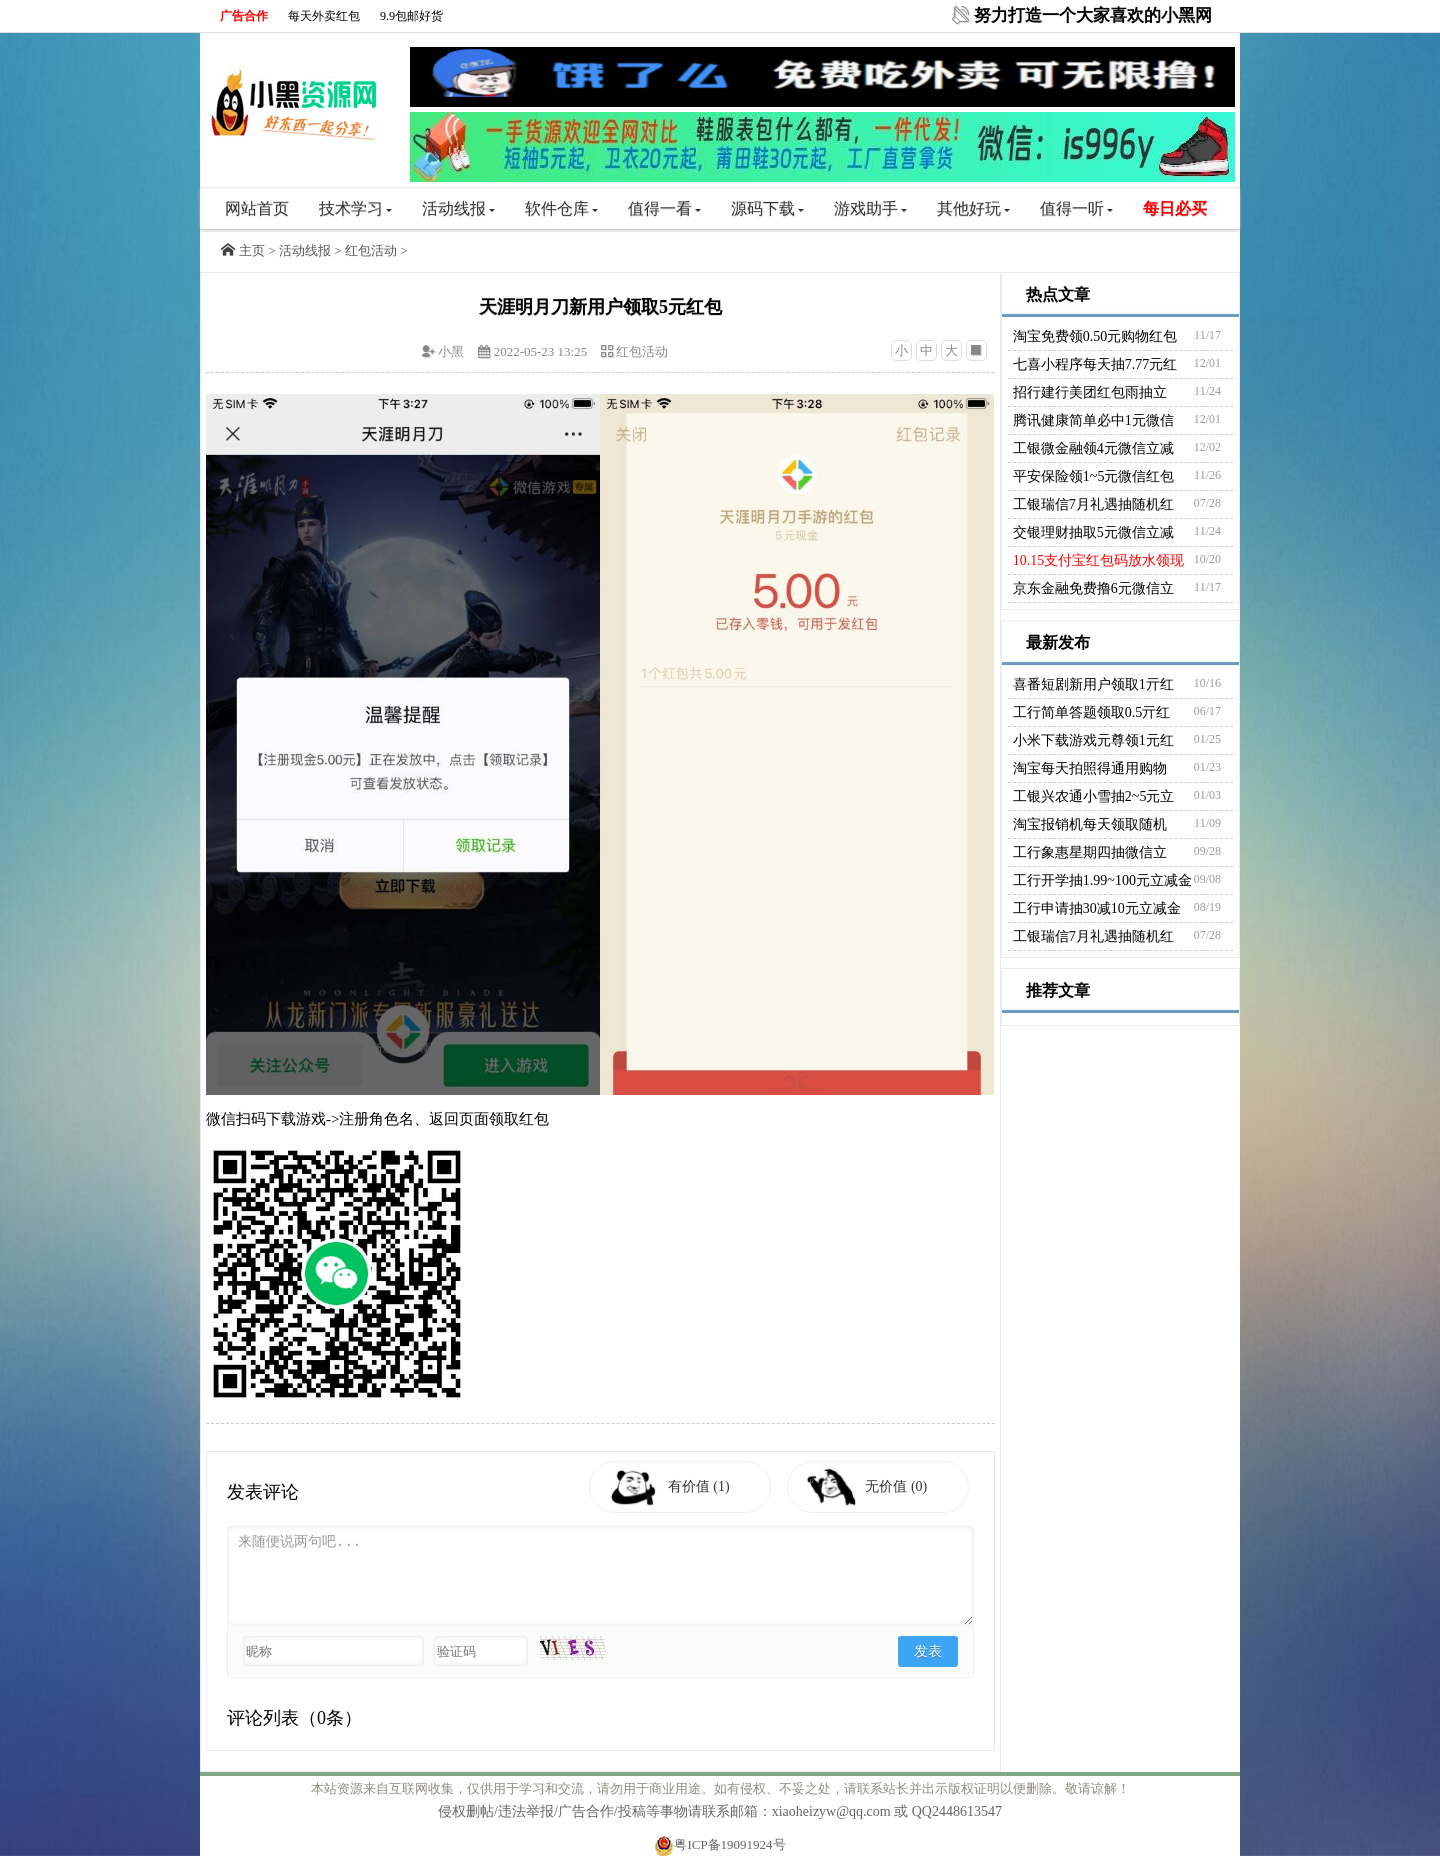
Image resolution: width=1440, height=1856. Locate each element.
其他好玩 (973, 208)
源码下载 (767, 208)
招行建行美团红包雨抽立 (1090, 392)
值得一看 (664, 208)
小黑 (451, 351)
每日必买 (1175, 208)
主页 (252, 250)
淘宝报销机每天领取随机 (1090, 824)
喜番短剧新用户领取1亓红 (1093, 684)
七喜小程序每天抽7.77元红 (1095, 364)
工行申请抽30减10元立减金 (1097, 908)
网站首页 (257, 208)
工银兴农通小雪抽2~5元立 (1094, 796)
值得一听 (1076, 208)
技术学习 (355, 208)
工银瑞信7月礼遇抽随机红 (1093, 504)
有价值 (701, 1486)
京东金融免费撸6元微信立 (1093, 588)
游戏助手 (870, 208)
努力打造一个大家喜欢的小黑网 (1093, 15)
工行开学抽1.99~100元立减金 (1102, 880)
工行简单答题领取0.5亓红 (1092, 712)
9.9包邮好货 (411, 16)
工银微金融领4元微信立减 (1093, 448)
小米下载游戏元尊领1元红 (1093, 740)
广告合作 (244, 16)
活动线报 (458, 208)
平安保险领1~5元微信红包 (1094, 476)
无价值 (899, 1486)
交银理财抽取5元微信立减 (1093, 532)
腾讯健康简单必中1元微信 (1093, 420)
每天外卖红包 (324, 16)
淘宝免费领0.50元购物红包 (1095, 336)
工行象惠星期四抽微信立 (1090, 852)
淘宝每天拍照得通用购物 (1090, 768)
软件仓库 (561, 208)
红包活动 (371, 250)
